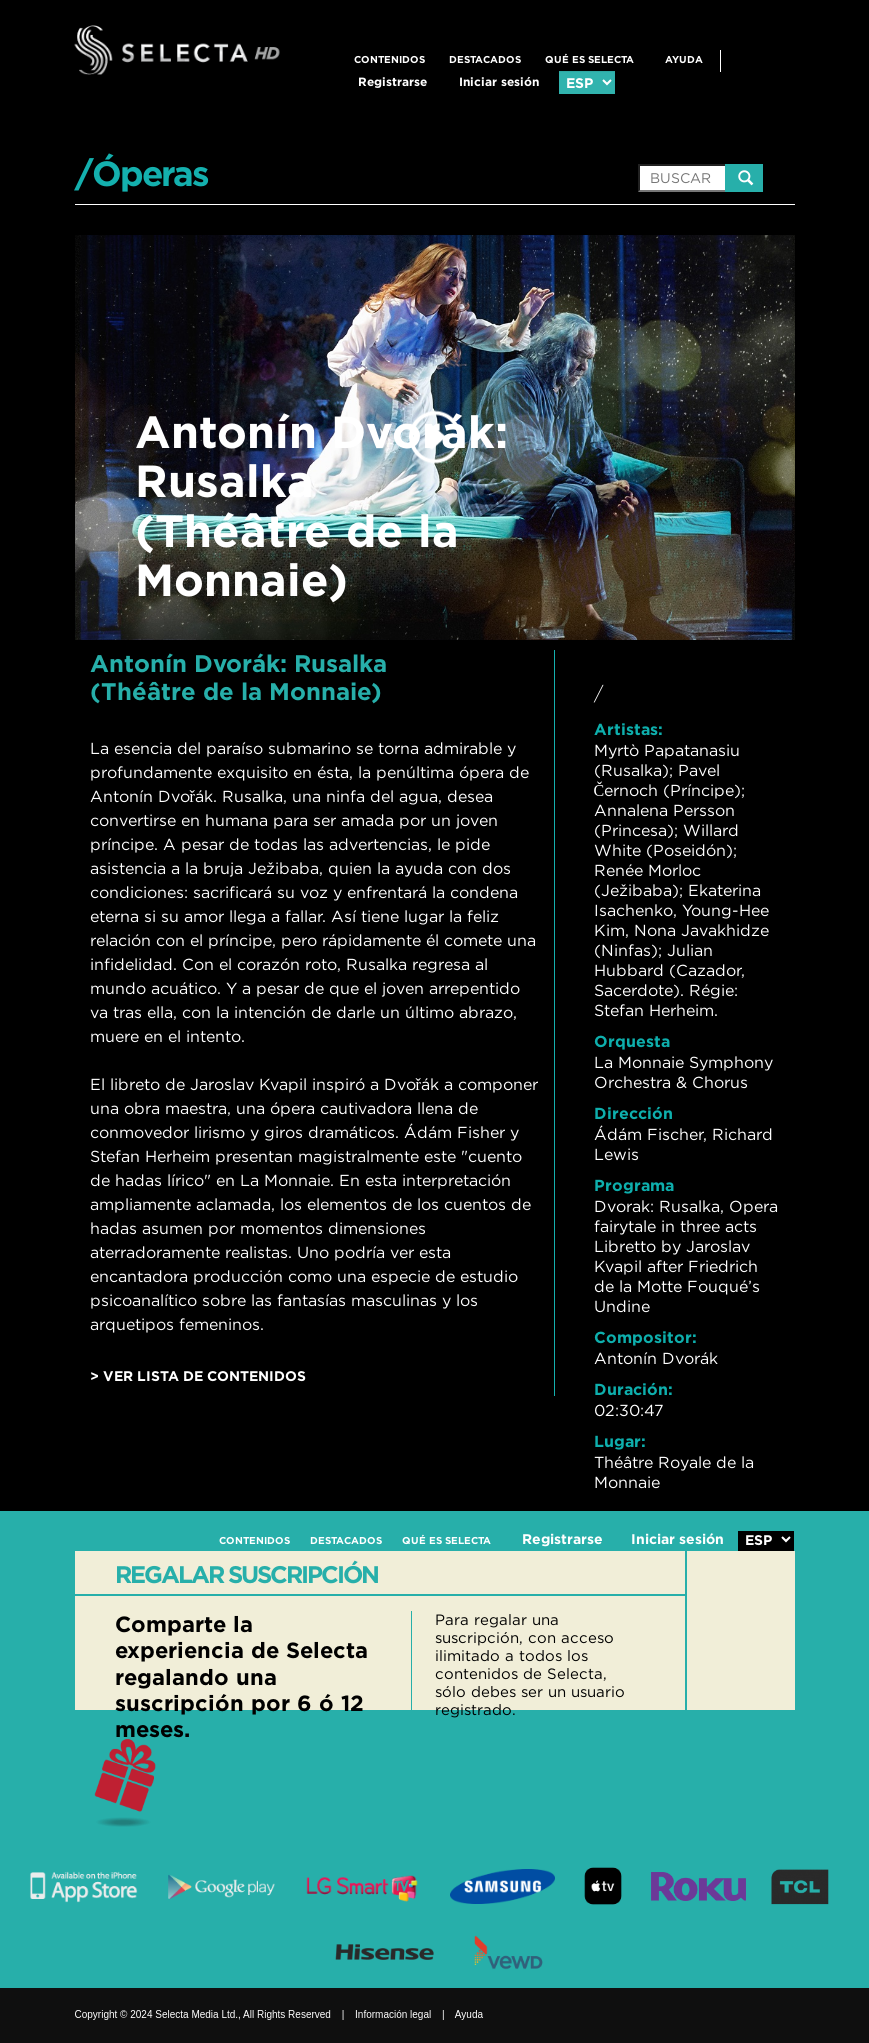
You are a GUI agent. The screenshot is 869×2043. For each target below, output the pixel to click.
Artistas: (628, 729)
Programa (634, 1185)
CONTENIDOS (389, 59)
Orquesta (632, 1041)
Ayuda (684, 59)
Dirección (633, 1113)
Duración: (633, 1389)
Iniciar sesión (499, 81)
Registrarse (392, 81)
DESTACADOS (485, 59)
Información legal (393, 2014)
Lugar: (620, 1441)
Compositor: (645, 1337)
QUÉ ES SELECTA (589, 59)
